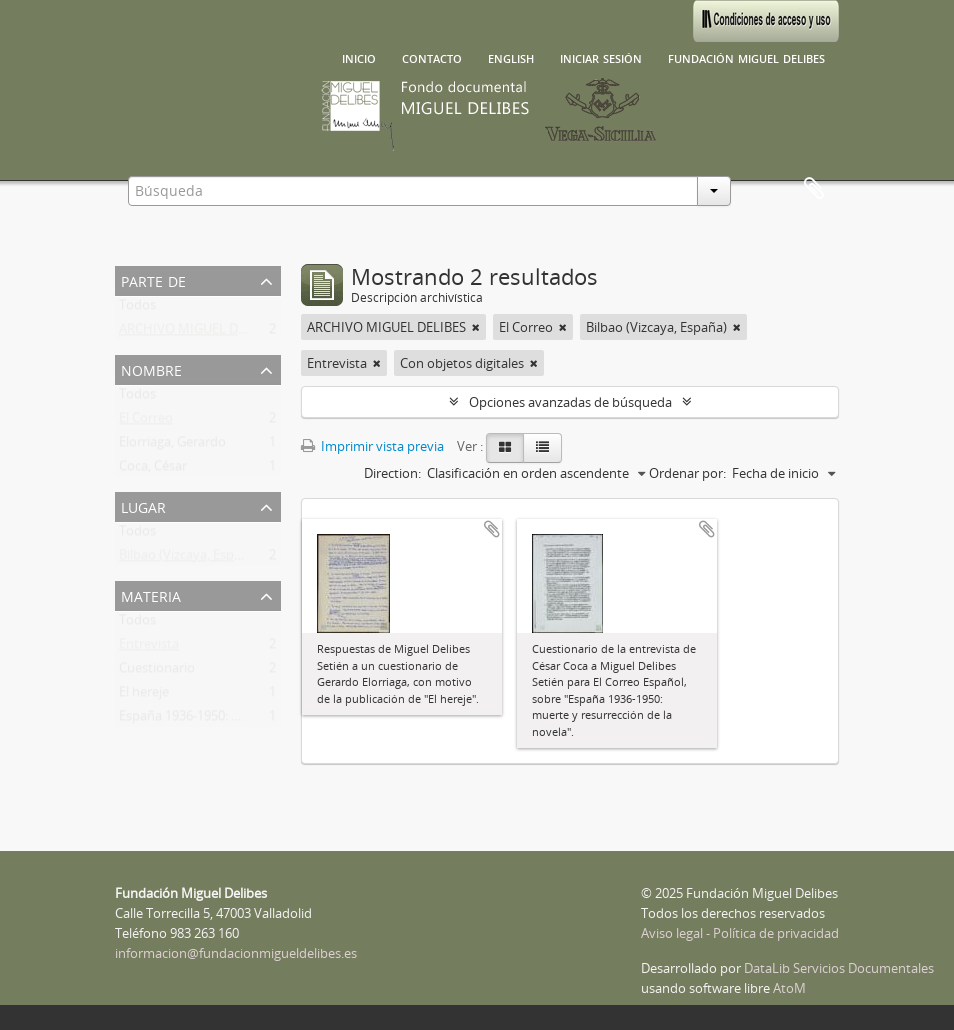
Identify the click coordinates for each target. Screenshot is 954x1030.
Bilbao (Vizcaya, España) (189, 559)
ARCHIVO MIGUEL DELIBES (198, 333)
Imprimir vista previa (372, 446)
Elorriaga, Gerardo (172, 446)
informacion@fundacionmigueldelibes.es (236, 953)
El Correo (146, 422)
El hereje (144, 696)
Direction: (392, 473)
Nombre (151, 368)
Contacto (432, 57)
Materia (151, 594)
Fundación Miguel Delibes (746, 57)
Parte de (153, 279)
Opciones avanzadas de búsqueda (570, 402)
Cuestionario (157, 672)
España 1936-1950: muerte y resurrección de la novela (277, 720)
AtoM (789, 988)
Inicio (359, 57)
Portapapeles (814, 189)
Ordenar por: (687, 473)
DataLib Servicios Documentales (839, 968)
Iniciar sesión (601, 57)
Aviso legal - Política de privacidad (740, 933)
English (511, 57)
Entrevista (149, 648)
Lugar (143, 505)
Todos (137, 309)
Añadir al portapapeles (492, 529)
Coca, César (153, 470)
